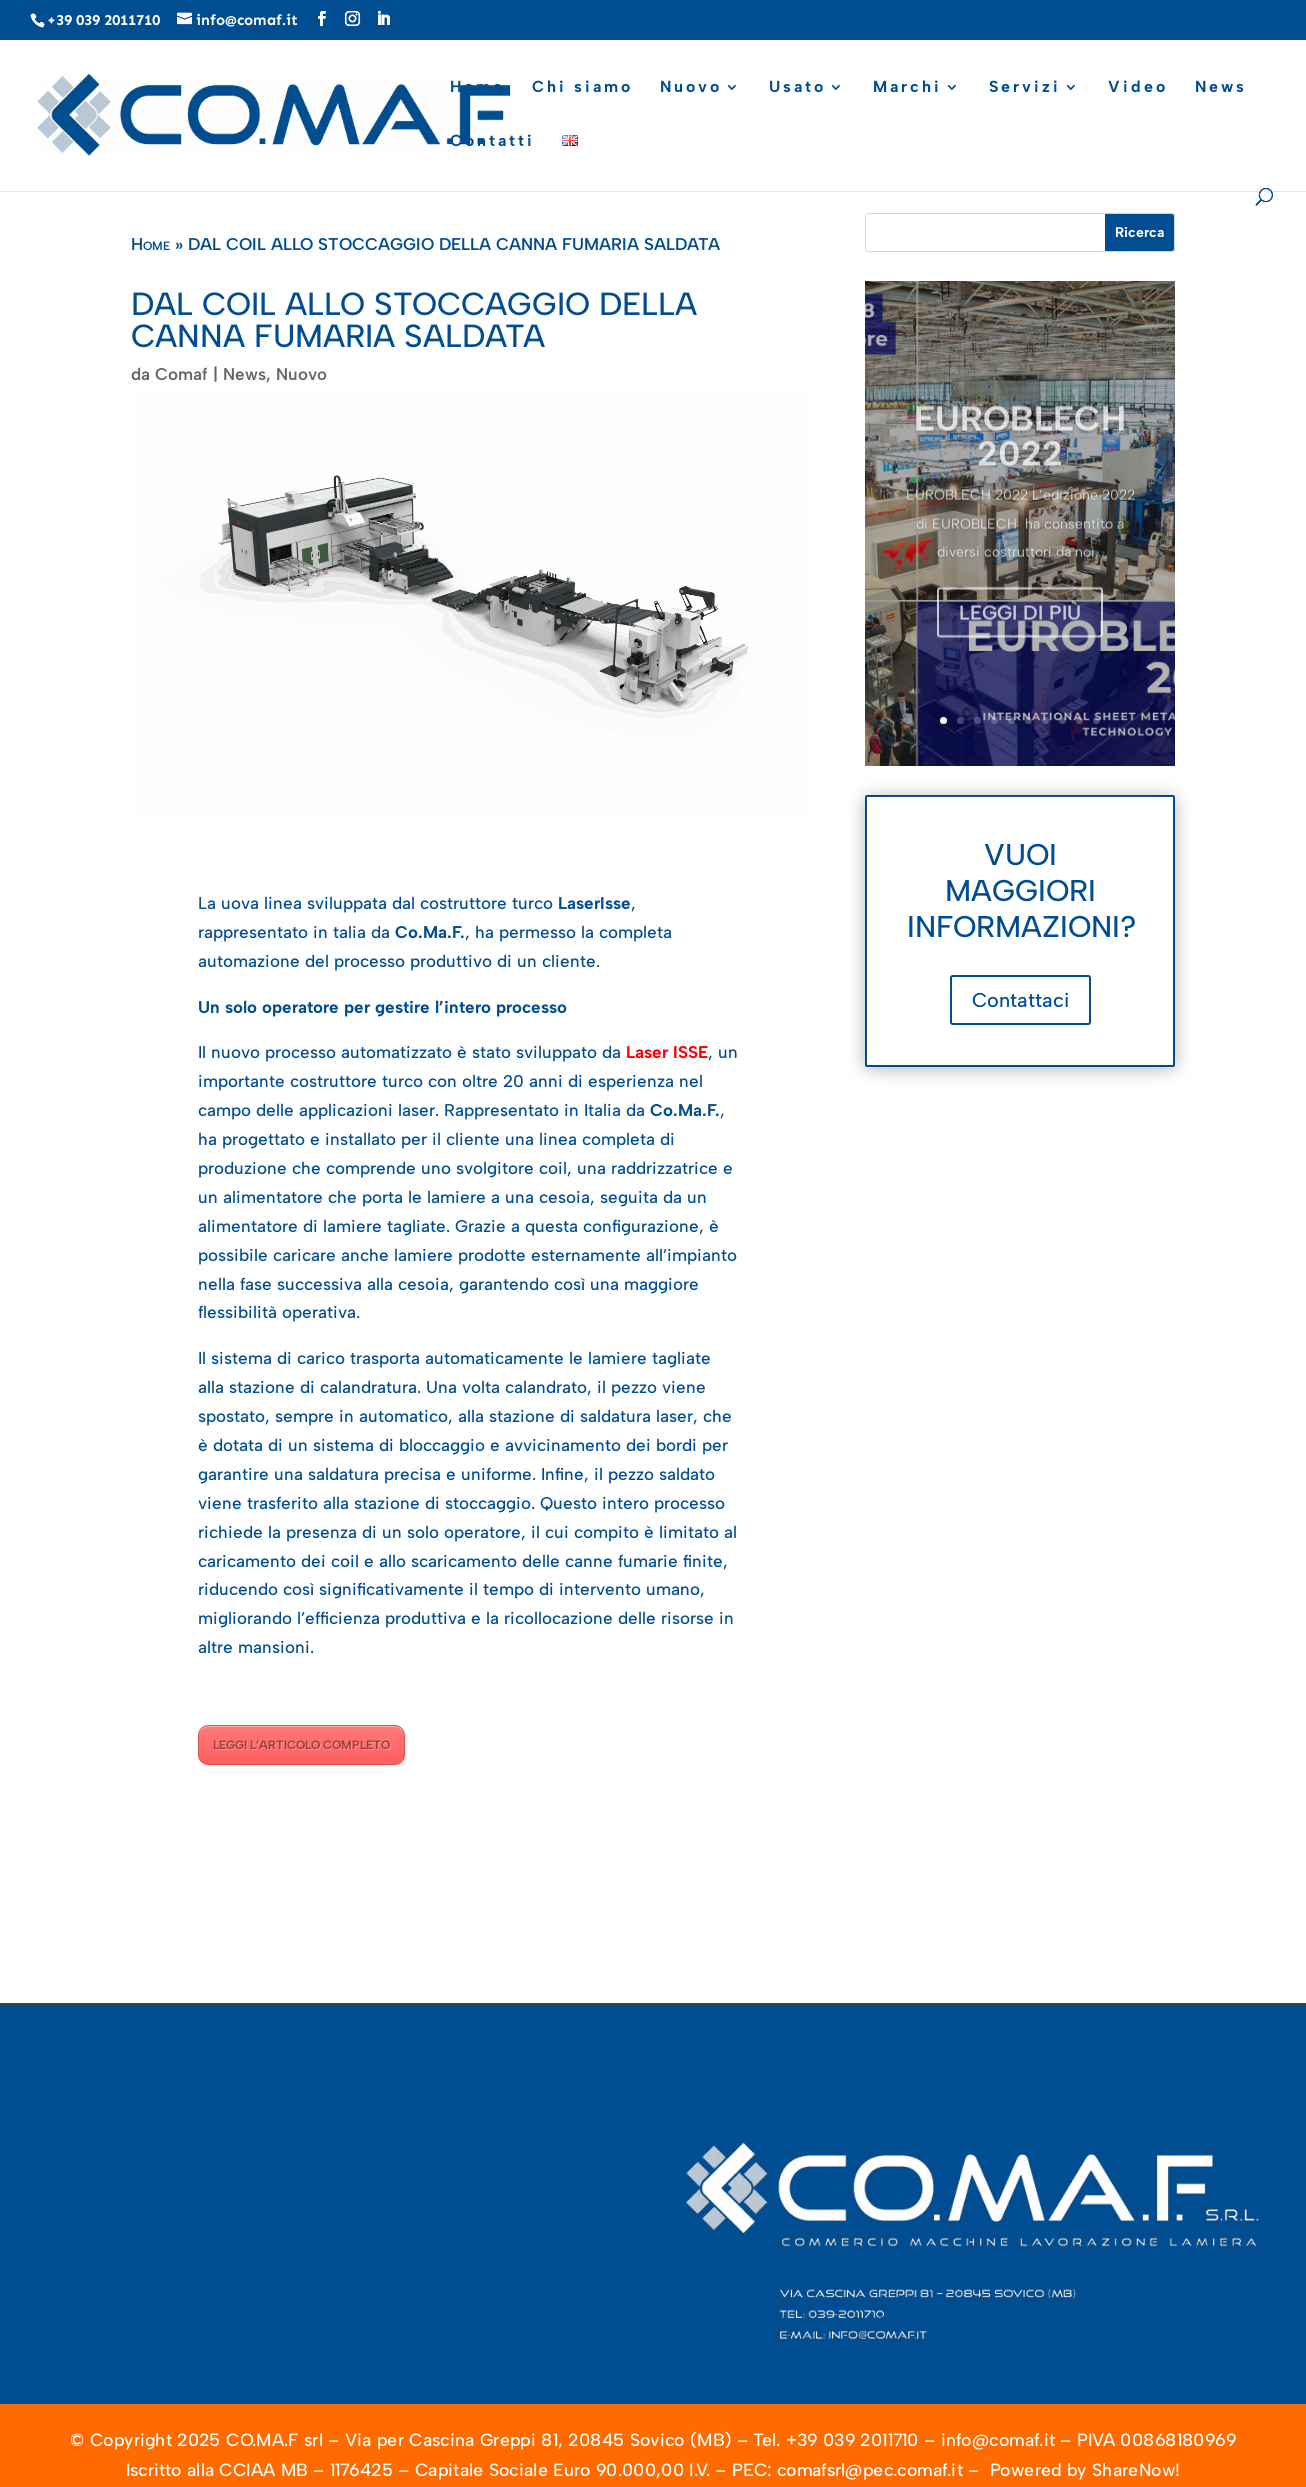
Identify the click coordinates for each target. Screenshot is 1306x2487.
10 (1096, 720)
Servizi (1025, 88)
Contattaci (1020, 1000)
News (1221, 88)
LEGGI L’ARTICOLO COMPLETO (301, 1745)
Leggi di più (1020, 629)
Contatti (492, 142)
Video (1138, 88)
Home (477, 88)
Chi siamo (582, 88)
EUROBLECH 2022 (1020, 451)
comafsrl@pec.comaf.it (870, 2470)
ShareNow (1133, 2470)
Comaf (181, 374)
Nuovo (691, 88)
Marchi (907, 88)
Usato (797, 88)
